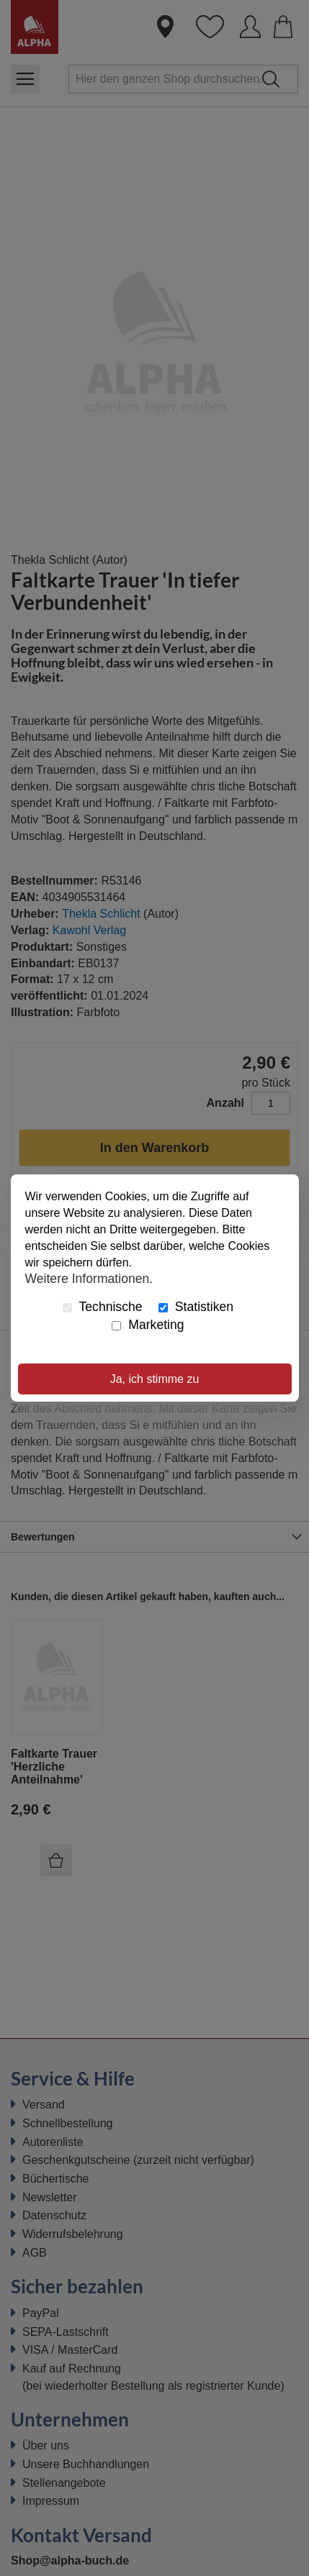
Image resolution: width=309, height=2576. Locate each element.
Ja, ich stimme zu (155, 1379)
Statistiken (195, 1307)
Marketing (148, 1324)
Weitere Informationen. (89, 1278)
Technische (103, 1307)
